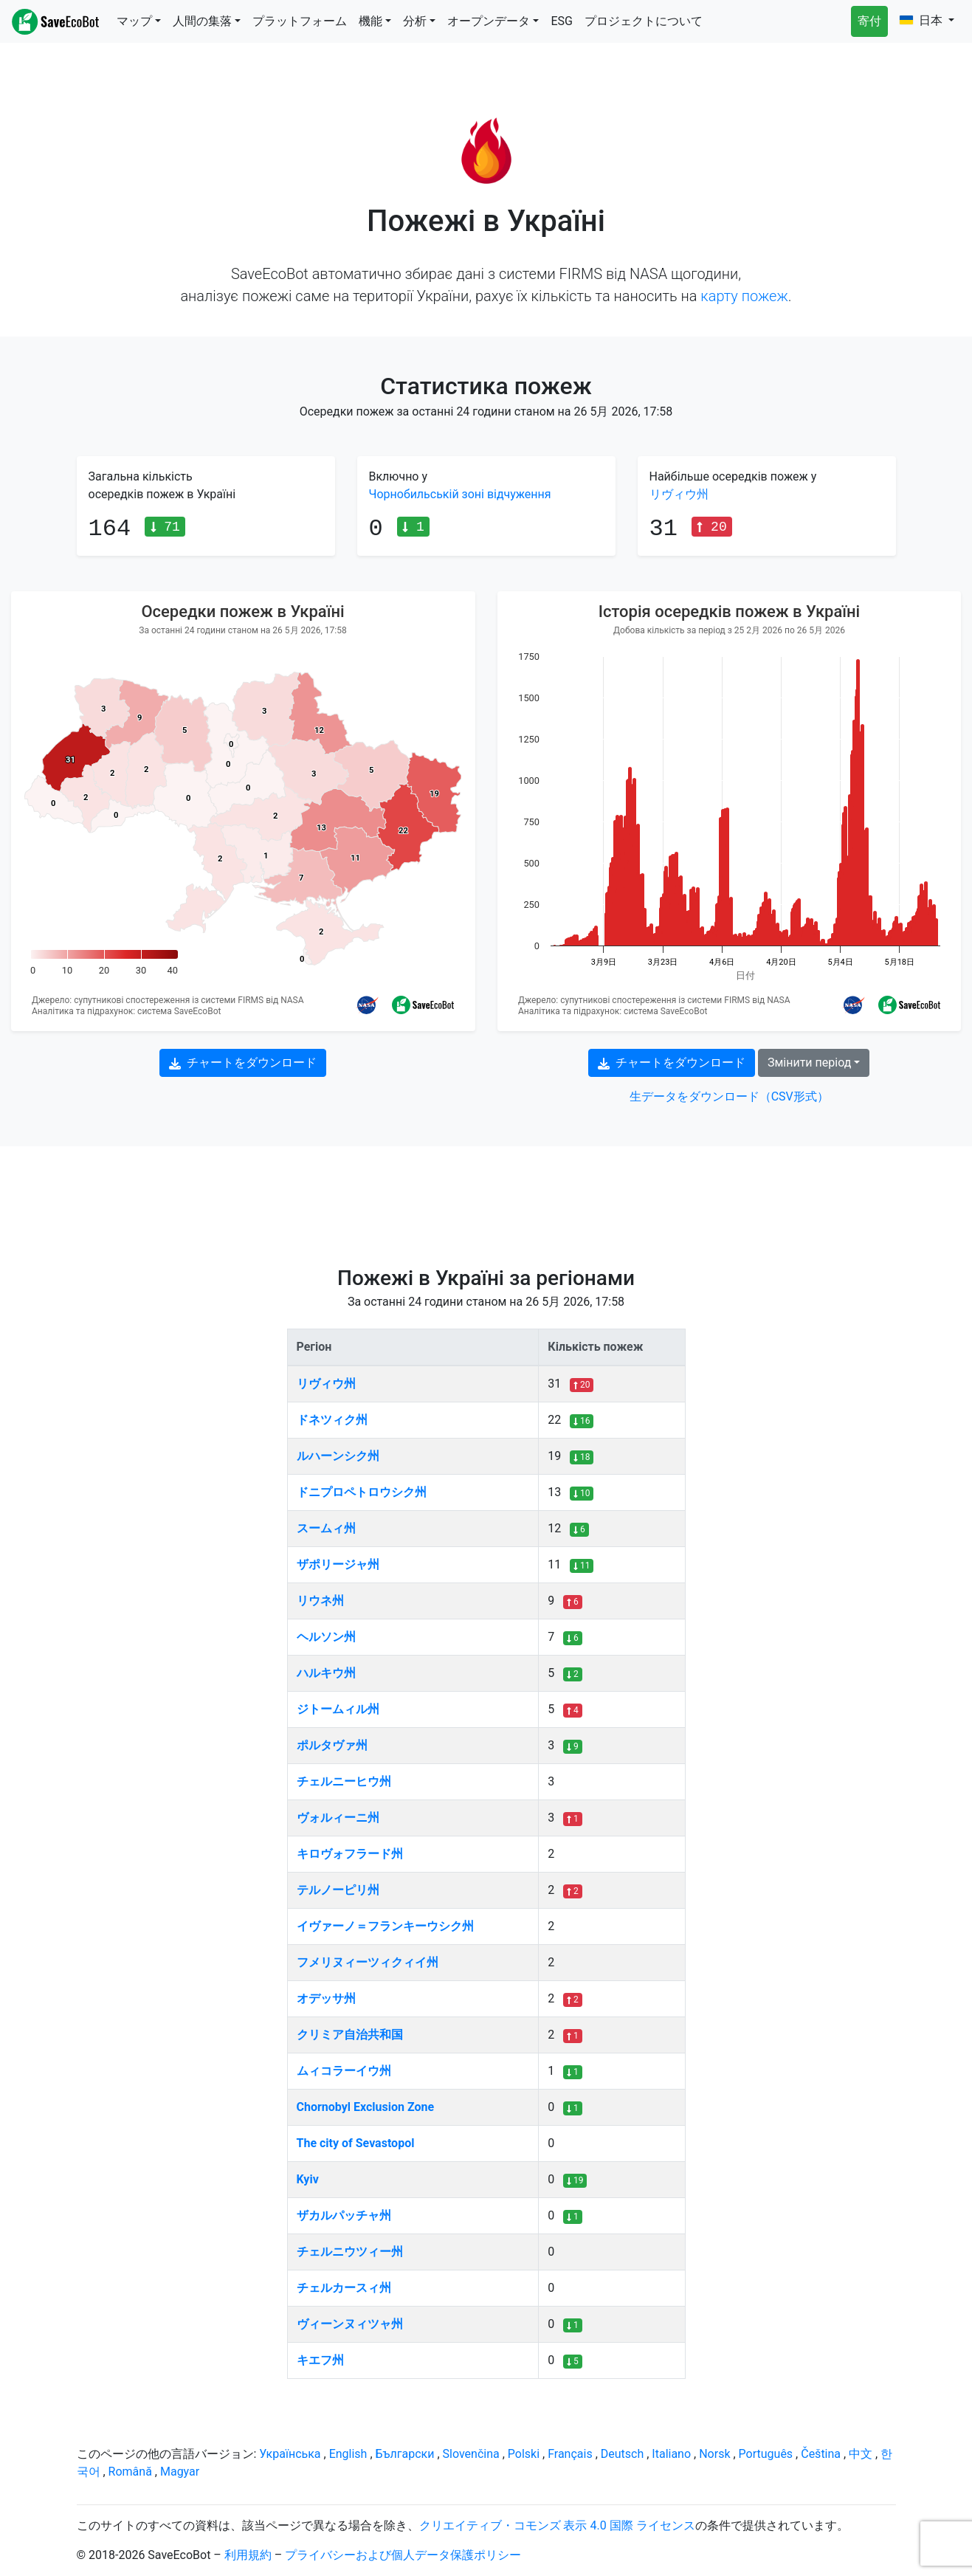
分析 (415, 21)
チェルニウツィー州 (350, 2252)
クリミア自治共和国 (350, 2035)
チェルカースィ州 (344, 2288)
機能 (370, 21)
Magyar (179, 2472)
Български (405, 2454)
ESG (562, 21)
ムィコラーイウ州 (344, 2071)
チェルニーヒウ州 (344, 1781)
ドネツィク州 (332, 1420)
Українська (289, 2454)
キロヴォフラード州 (350, 1854)
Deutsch (622, 2454)
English (348, 2454)
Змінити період (809, 1062)
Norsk (714, 2454)
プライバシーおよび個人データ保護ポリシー (403, 2555)
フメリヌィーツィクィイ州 (367, 1962)
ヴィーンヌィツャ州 (350, 2324)
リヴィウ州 (679, 494)
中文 (860, 2454)
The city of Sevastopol (356, 2143)
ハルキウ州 (326, 1673)
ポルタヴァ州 (332, 1745)
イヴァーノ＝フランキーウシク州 (385, 1926)
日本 (922, 20)
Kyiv (308, 2179)
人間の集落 (202, 21)
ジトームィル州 (338, 1709)
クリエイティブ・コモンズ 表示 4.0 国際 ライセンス (557, 2525)
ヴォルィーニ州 (338, 1818)
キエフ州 (320, 2360)
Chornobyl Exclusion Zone (366, 2107)
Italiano (671, 2454)
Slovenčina (471, 2454)
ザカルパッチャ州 (344, 2215)
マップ (134, 21)
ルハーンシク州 (338, 1456)
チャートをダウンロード (243, 1062)
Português (766, 2454)
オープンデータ (488, 21)
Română (130, 2472)
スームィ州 (326, 1528)
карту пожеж (743, 296)
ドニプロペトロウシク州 (362, 1492)
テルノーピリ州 (338, 1890)
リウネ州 (320, 1601)
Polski (524, 2454)
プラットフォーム (299, 21)
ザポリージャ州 (338, 1564)
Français (570, 2454)
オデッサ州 (326, 1998)
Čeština (821, 2454)
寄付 (869, 21)
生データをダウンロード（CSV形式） (729, 1096)
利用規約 (248, 2555)
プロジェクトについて (644, 21)
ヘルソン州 (326, 1637)
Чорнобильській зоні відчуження (460, 494)
